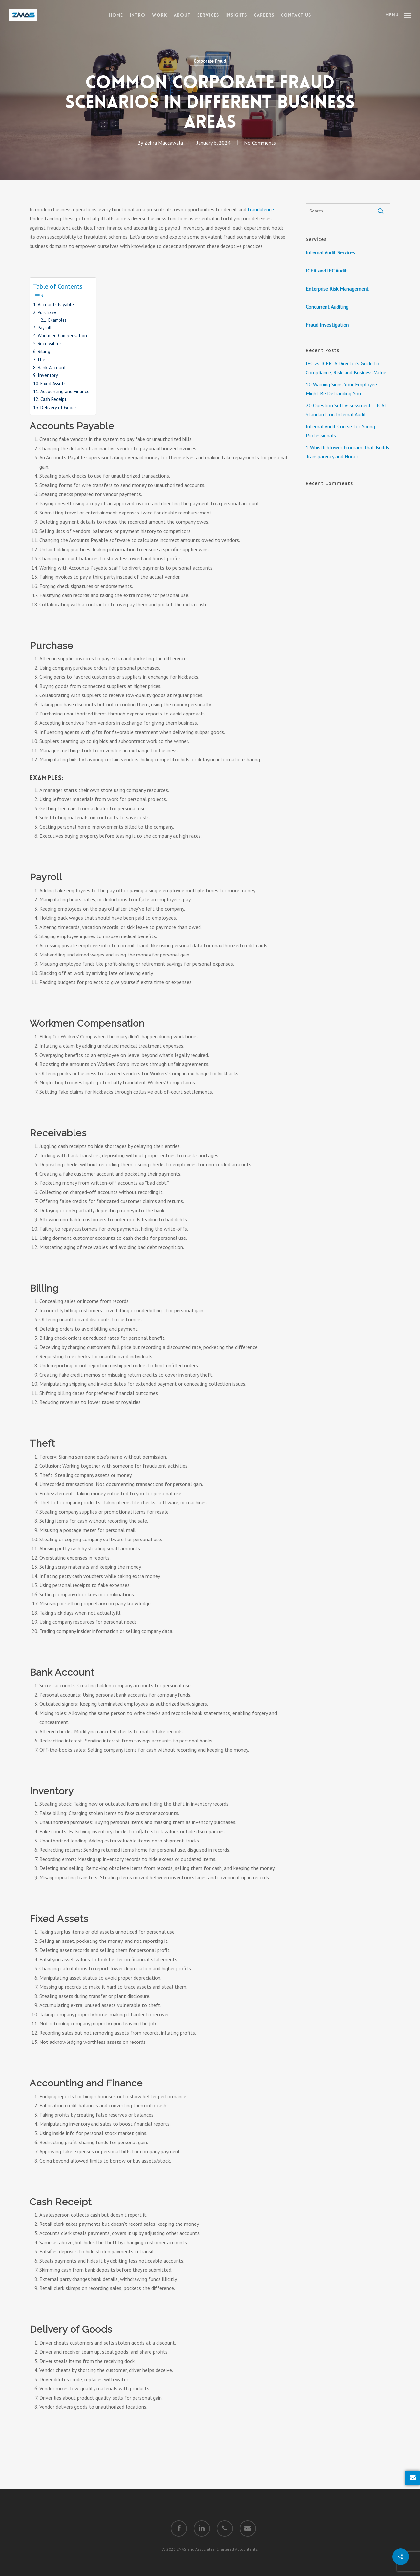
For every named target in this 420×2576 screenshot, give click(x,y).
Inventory (48, 375)
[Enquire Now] (412, 2478)
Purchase (47, 312)
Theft (43, 359)
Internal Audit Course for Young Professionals (340, 431)
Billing (44, 351)
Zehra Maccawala (163, 142)
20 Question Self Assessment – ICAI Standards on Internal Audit (346, 410)
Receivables (50, 343)
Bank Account (52, 367)
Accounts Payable (56, 304)
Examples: (57, 320)
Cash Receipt (53, 399)
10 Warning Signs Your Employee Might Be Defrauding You (341, 389)
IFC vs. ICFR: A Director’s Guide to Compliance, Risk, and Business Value (346, 368)
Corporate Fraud (210, 61)
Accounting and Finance (65, 391)
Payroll (45, 327)
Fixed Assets (53, 383)
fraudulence (261, 209)
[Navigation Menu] (398, 15)
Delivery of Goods (58, 407)
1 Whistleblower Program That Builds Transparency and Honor (347, 452)
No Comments (260, 142)
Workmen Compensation (62, 335)
